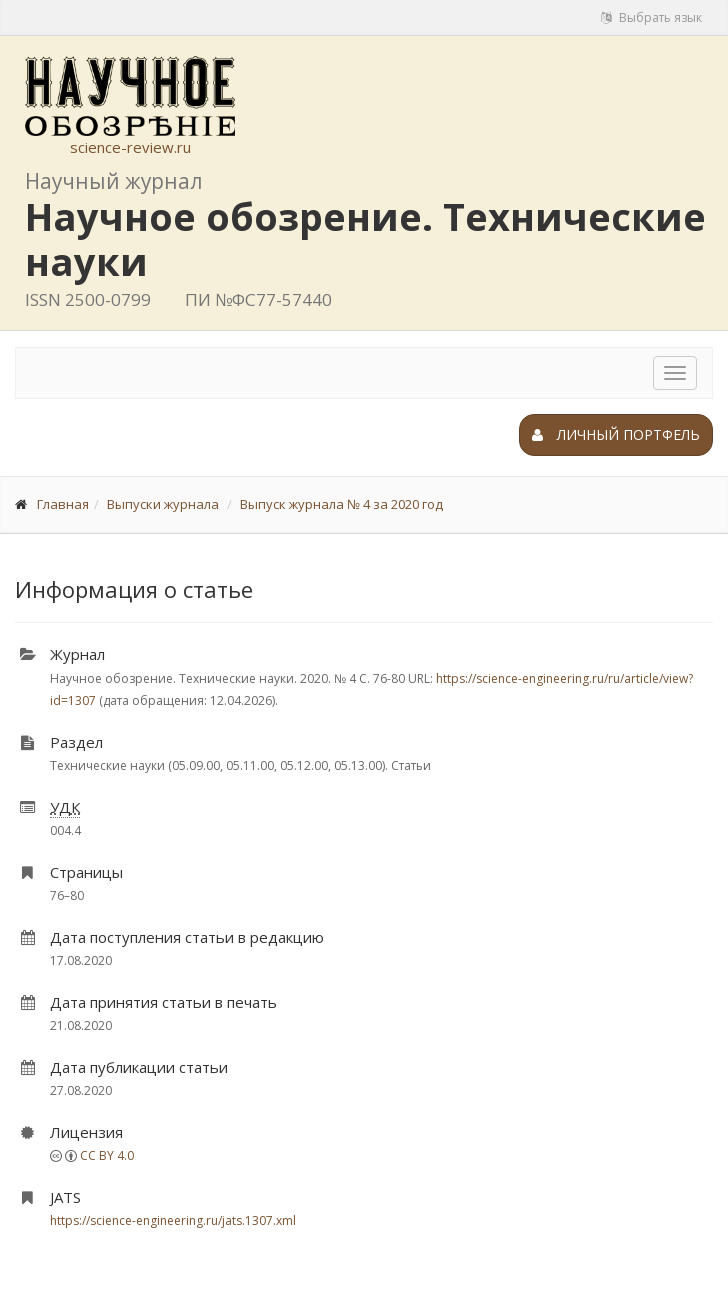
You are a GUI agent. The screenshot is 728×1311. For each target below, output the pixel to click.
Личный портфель (616, 434)
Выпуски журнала (163, 504)
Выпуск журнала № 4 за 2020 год (341, 504)
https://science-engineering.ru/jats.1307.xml (173, 1220)
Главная (63, 504)
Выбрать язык (651, 17)
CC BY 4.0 (107, 1155)
